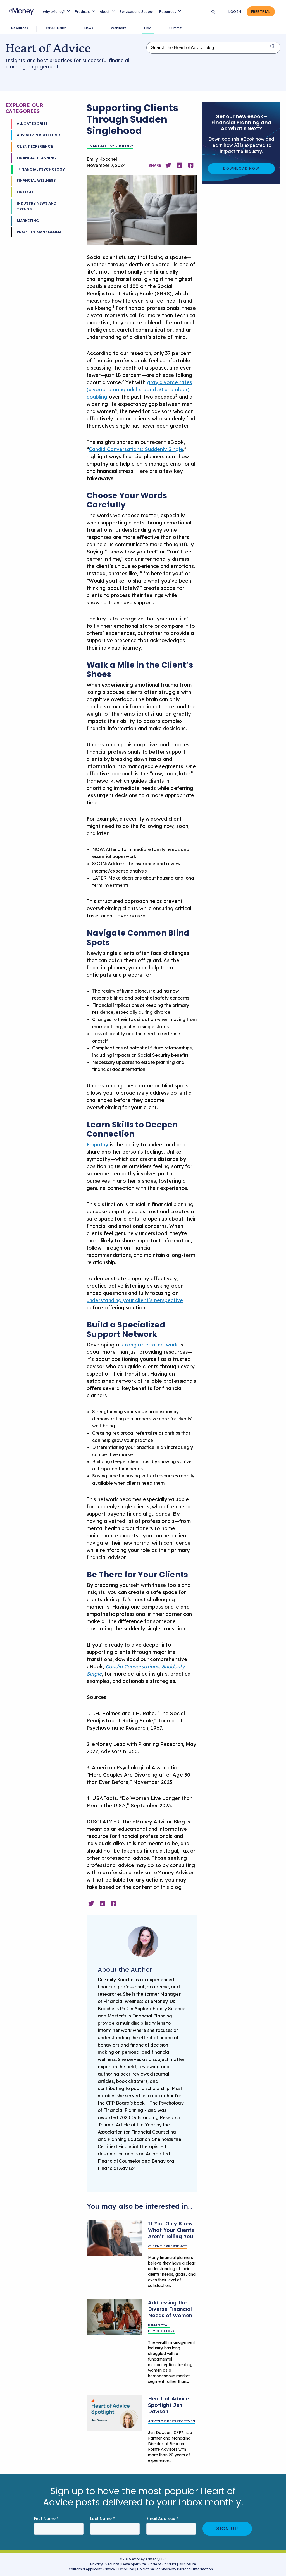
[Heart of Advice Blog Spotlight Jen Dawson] (114, 2413)
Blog (147, 28)
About (104, 11)
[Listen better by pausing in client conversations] (114, 2238)
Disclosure (187, 2564)
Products (82, 11)
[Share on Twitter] (168, 165)
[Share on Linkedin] (179, 165)
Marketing (28, 220)
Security (112, 2564)
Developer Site (133, 2564)
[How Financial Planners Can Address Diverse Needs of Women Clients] (114, 2317)
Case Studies (56, 28)
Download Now (241, 168)
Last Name (102, 2518)
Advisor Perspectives (39, 135)
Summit (175, 28)
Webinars (118, 28)
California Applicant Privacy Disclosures (102, 2569)
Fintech (25, 192)
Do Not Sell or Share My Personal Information (175, 2570)
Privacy (96, 2564)
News (88, 28)
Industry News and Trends (36, 206)
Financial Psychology (41, 169)
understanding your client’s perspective (135, 1300)
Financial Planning (36, 157)
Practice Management (40, 232)
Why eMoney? (54, 11)
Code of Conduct (162, 2564)
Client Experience (35, 146)
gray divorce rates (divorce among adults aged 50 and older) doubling (139, 389)
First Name (46, 2518)
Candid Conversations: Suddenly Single (136, 449)
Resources (167, 11)
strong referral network (149, 1344)
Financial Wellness (36, 180)
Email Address (162, 2518)
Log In (234, 12)
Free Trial (260, 11)
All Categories (32, 123)
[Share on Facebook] (191, 165)
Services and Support (137, 11)
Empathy (97, 1144)
